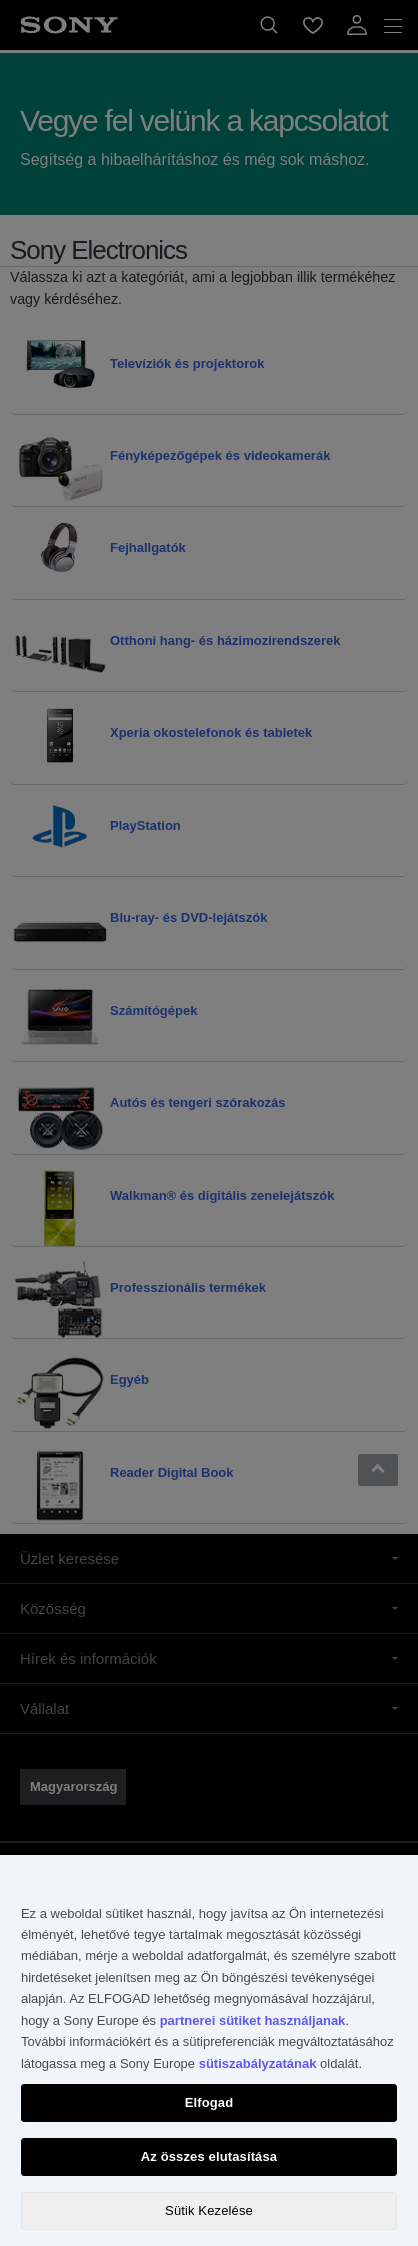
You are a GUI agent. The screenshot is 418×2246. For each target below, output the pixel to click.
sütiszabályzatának (258, 2063)
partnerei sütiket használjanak (253, 2020)
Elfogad (209, 2102)
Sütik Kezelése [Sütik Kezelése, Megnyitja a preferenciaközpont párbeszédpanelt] (209, 2210)
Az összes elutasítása (209, 2156)
